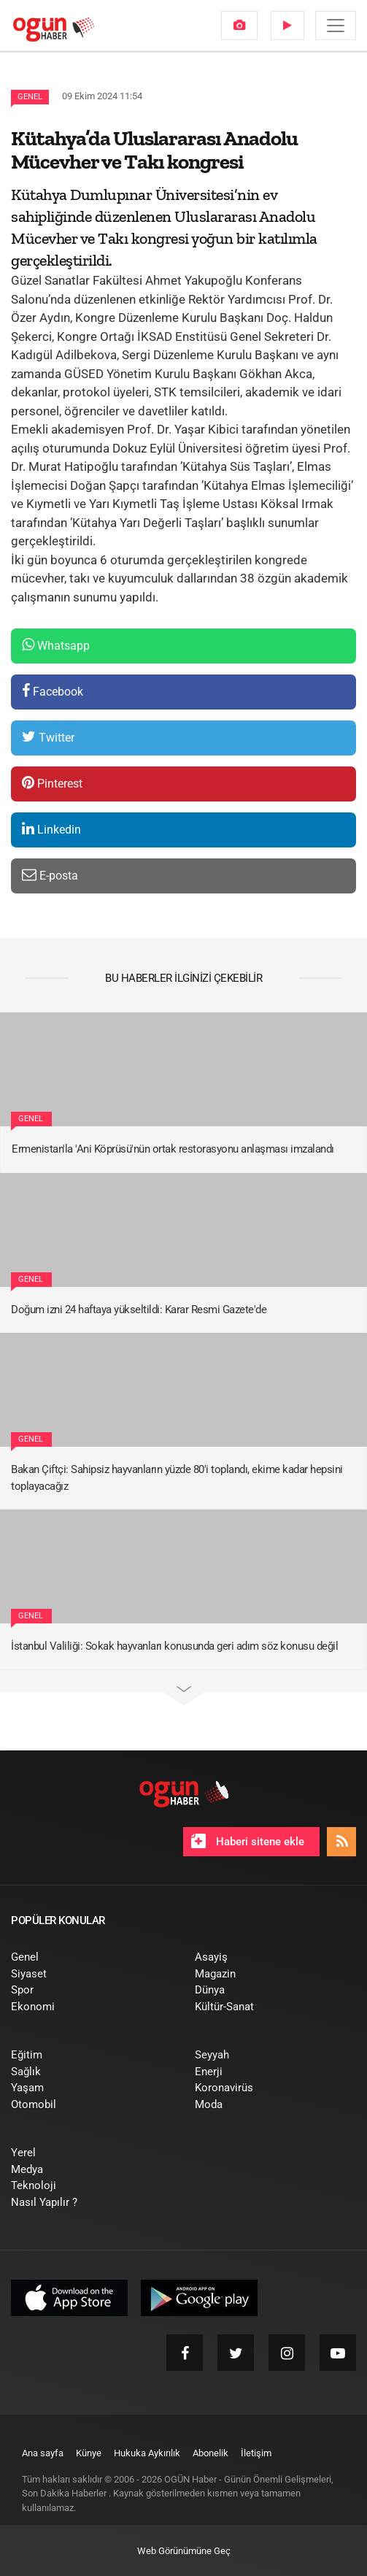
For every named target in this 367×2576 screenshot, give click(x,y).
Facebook (52, 691)
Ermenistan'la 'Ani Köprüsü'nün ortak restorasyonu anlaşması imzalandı (173, 1149)
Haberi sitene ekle (247, 1841)
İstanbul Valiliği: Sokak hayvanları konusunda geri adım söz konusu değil (174, 1646)
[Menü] (335, 25)
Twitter (48, 737)
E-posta (50, 875)
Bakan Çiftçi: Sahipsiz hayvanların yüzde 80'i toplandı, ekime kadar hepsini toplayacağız (177, 1478)
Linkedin (51, 829)
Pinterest (52, 783)
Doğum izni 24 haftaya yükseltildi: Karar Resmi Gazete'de (138, 1309)
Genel (30, 96)
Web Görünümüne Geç (184, 2550)
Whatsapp (56, 645)
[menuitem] (239, 25)
